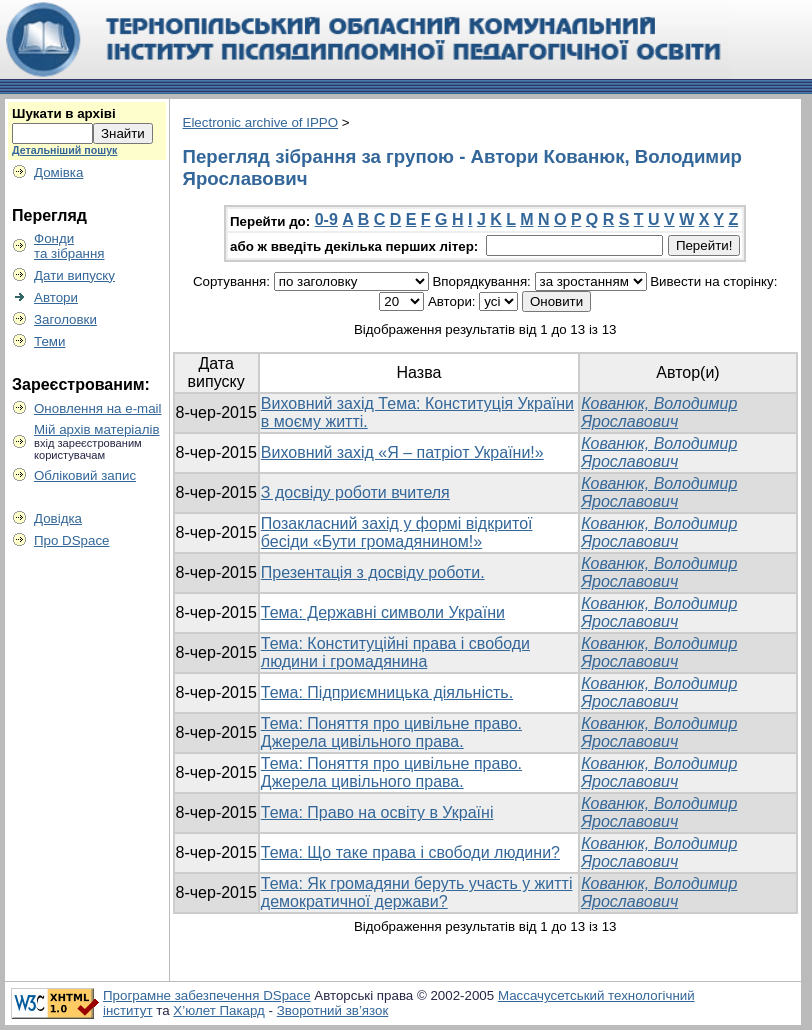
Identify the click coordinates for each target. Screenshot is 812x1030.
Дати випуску (74, 275)
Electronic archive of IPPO (261, 122)
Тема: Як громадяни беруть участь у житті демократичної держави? (417, 892)
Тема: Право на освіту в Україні (377, 812)
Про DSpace (72, 540)
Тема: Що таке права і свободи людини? (410, 852)
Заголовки (65, 319)
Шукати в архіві (64, 113)
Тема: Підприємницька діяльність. (387, 692)
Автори (56, 297)
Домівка (58, 172)
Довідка (58, 518)
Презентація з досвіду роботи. (373, 572)
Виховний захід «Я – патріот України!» (402, 452)
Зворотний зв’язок (333, 1010)
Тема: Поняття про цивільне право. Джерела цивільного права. (391, 732)
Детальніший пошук (64, 150)
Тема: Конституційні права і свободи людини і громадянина (395, 652)
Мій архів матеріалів (97, 429)
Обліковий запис (85, 475)
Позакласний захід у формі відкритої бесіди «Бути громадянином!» (397, 532)
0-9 (326, 219)
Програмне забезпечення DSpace (207, 995)
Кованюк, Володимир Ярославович (659, 412)
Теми (49, 341)
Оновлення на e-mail (98, 408)
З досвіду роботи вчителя (355, 492)
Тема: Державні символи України (383, 612)
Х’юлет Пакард (219, 1010)
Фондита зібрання (69, 246)
